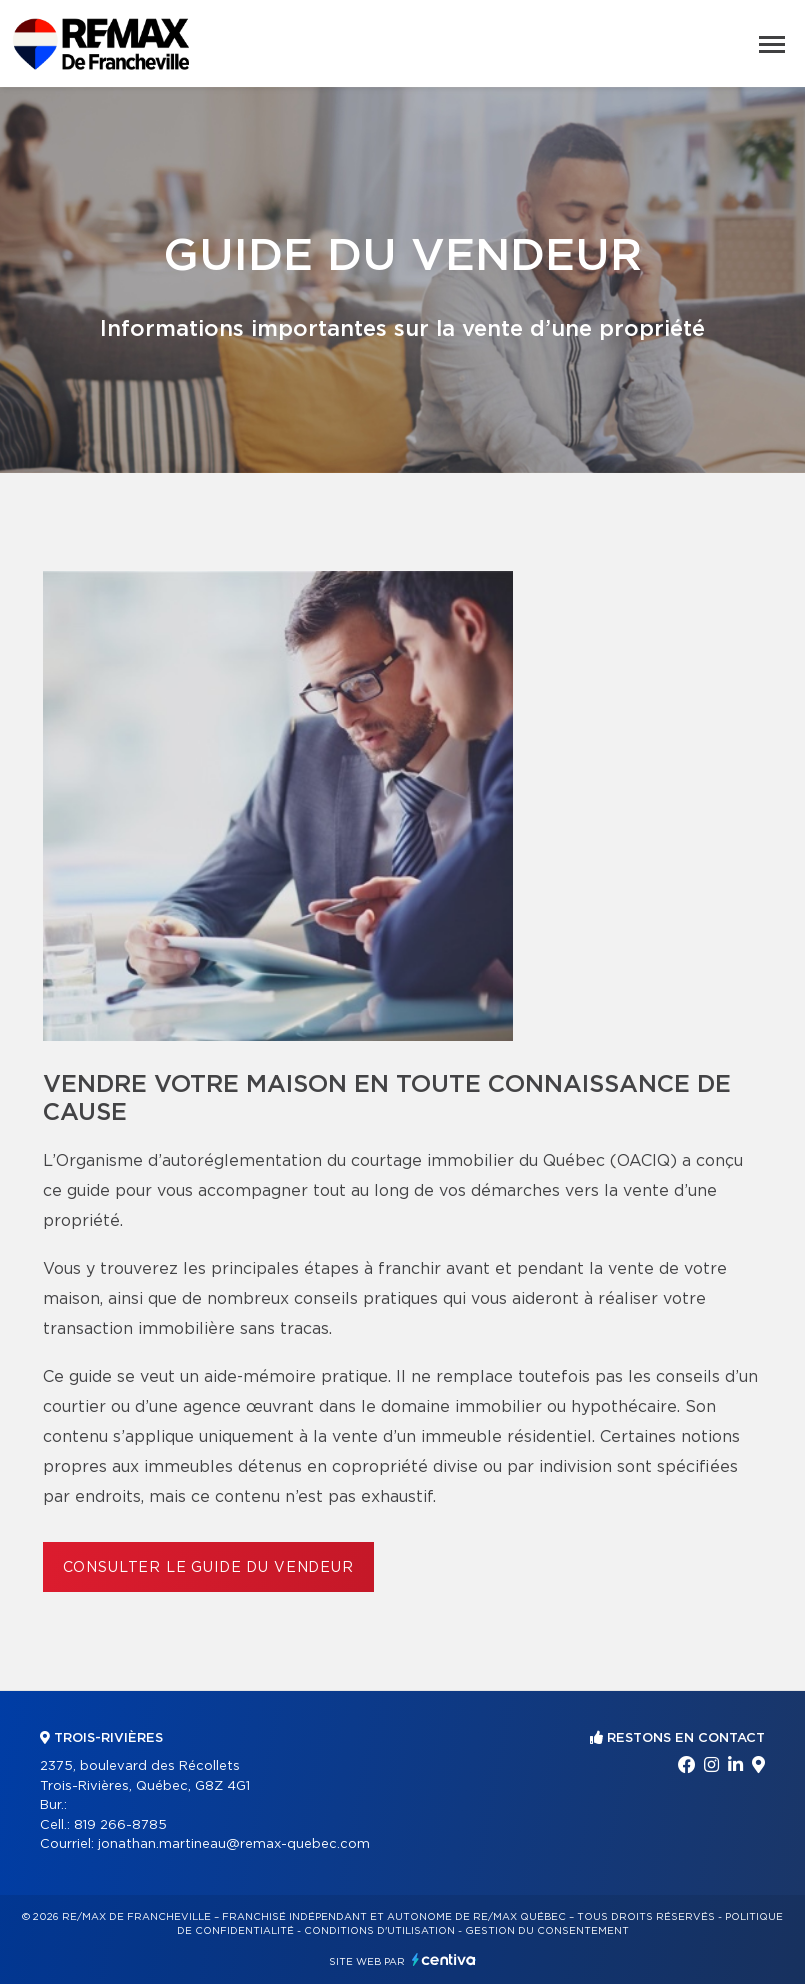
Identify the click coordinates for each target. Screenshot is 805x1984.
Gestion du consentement (547, 1931)
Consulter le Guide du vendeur (208, 1568)
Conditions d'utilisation (379, 1931)
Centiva (444, 1959)
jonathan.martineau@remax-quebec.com (234, 1844)
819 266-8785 (120, 1825)
